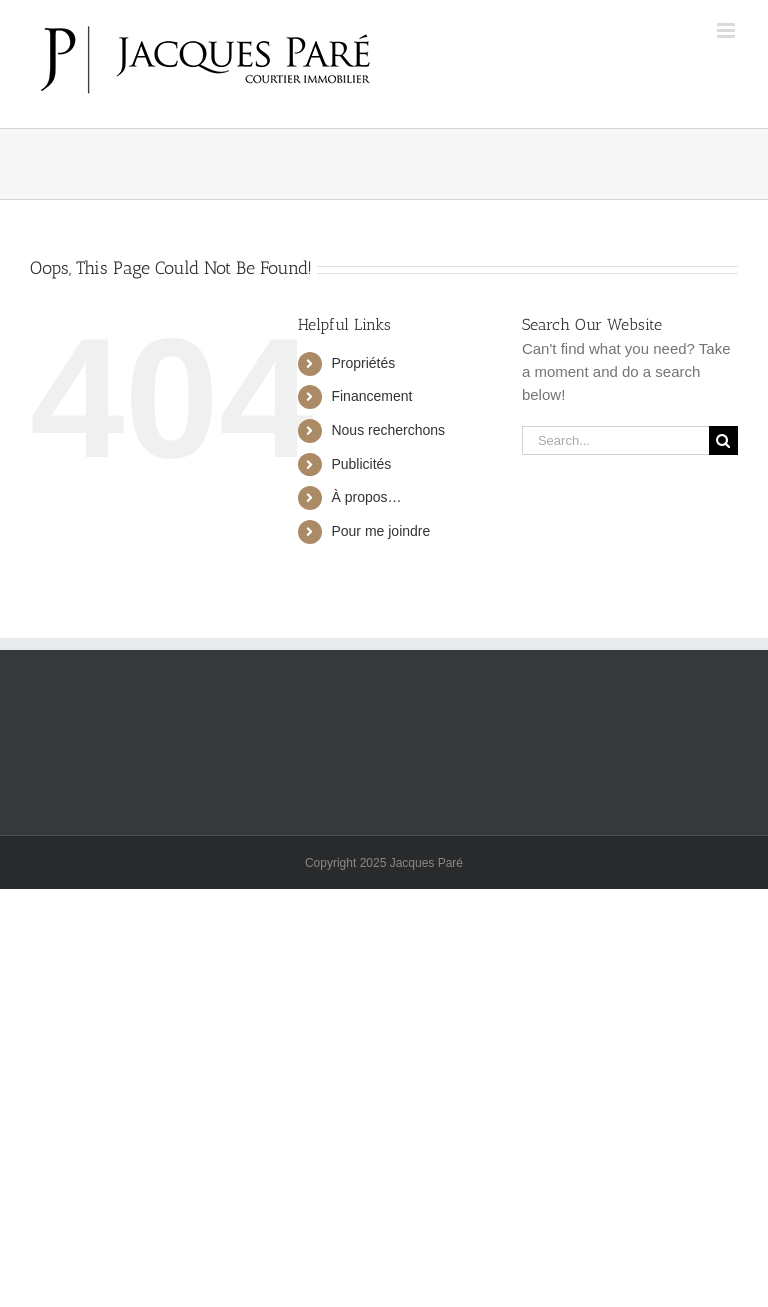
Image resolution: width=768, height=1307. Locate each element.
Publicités (361, 464)
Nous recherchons (388, 430)
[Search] (723, 440)
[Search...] (615, 440)
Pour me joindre (380, 531)
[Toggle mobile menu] (727, 30)
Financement (371, 396)
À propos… (366, 497)
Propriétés (363, 363)
